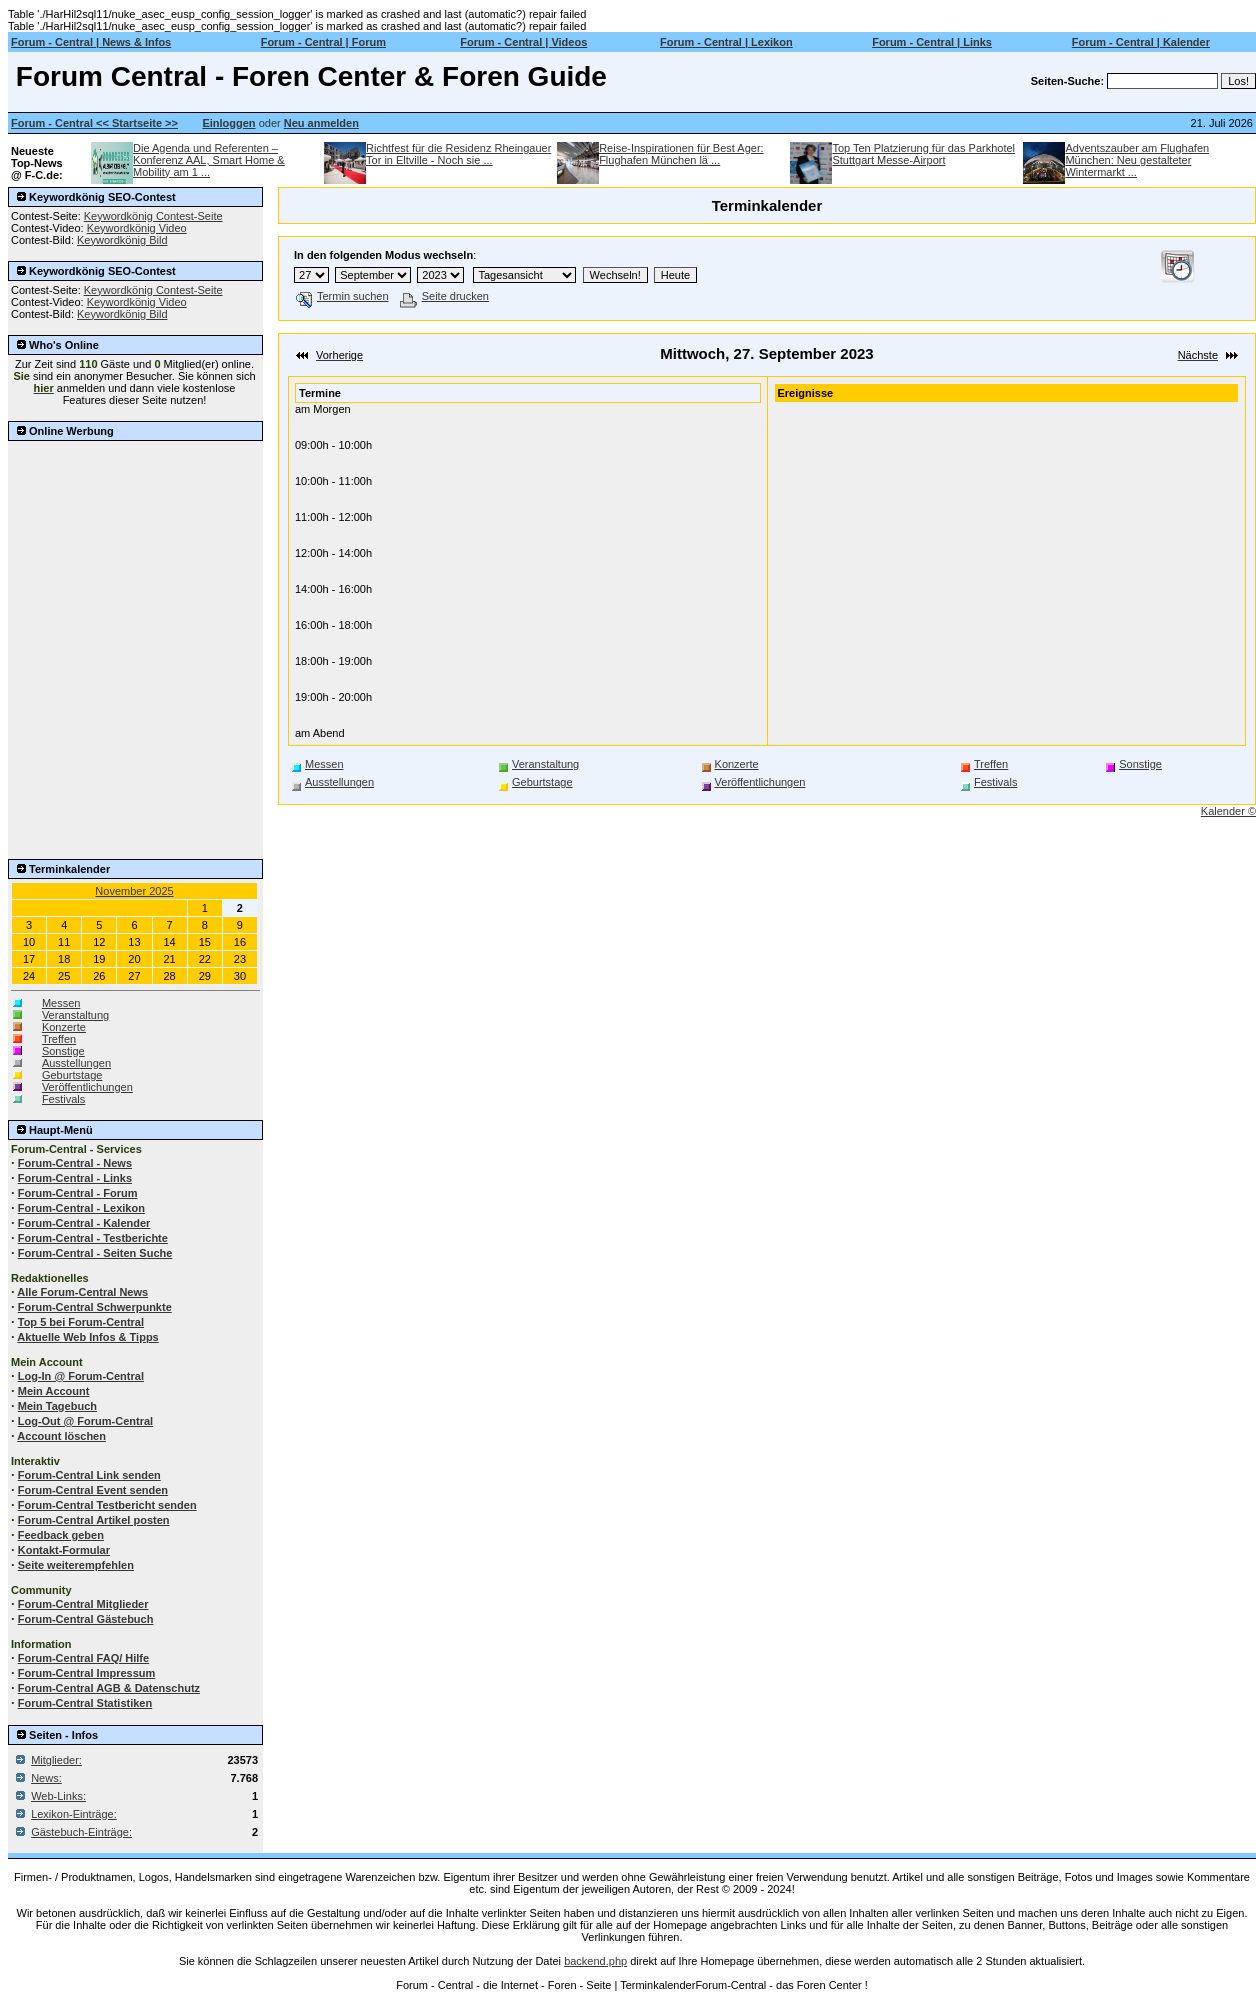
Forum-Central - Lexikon (81, 1208)
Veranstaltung (75, 1015)
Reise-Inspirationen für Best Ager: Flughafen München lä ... (681, 154)
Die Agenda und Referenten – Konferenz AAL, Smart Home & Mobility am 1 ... (209, 160)
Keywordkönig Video (137, 228)
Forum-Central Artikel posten (94, 1520)
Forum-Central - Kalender (84, 1223)
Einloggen (228, 123)
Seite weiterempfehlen (76, 1565)
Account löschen (61, 1436)
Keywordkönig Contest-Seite (153, 216)
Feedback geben (61, 1535)
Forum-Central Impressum (87, 1673)
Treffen (59, 1039)
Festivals (63, 1099)
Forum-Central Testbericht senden (107, 1505)
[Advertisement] (135, 544)
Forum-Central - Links (75, 1178)
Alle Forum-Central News (82, 1292)
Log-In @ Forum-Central (81, 1376)
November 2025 (134, 891)
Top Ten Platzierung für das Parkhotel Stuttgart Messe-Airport (923, 154)
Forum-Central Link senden (89, 1475)
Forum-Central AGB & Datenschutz (109, 1688)
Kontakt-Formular (64, 1550)
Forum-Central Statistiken (85, 1703)
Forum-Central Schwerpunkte (95, 1307)
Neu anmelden (321, 123)
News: (46, 1778)
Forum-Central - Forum (78, 1193)
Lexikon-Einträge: (74, 1814)
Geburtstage (72, 1075)
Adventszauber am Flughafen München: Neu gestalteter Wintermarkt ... (1137, 160)
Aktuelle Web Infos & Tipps (87, 1337)
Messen (61, 1003)
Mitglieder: (56, 1760)
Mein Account (54, 1391)
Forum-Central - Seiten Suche (95, 1253)
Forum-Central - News (75, 1163)
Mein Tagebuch (57, 1406)
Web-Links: (58, 1796)
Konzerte (64, 1027)
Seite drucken (444, 296)
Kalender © (1228, 811)
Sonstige (63, 1051)
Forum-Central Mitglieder (83, 1604)
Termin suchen (342, 296)
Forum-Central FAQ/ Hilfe (83, 1658)
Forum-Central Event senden (93, 1490)
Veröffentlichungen (87, 1087)
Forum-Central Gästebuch (86, 1619)
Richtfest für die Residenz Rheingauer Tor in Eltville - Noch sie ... (458, 154)
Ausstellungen (76, 1063)
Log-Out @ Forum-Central (85, 1421)
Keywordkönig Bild (122, 240)
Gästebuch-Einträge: (81, 1832)
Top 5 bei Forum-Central (81, 1322)
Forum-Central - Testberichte (93, 1238)
